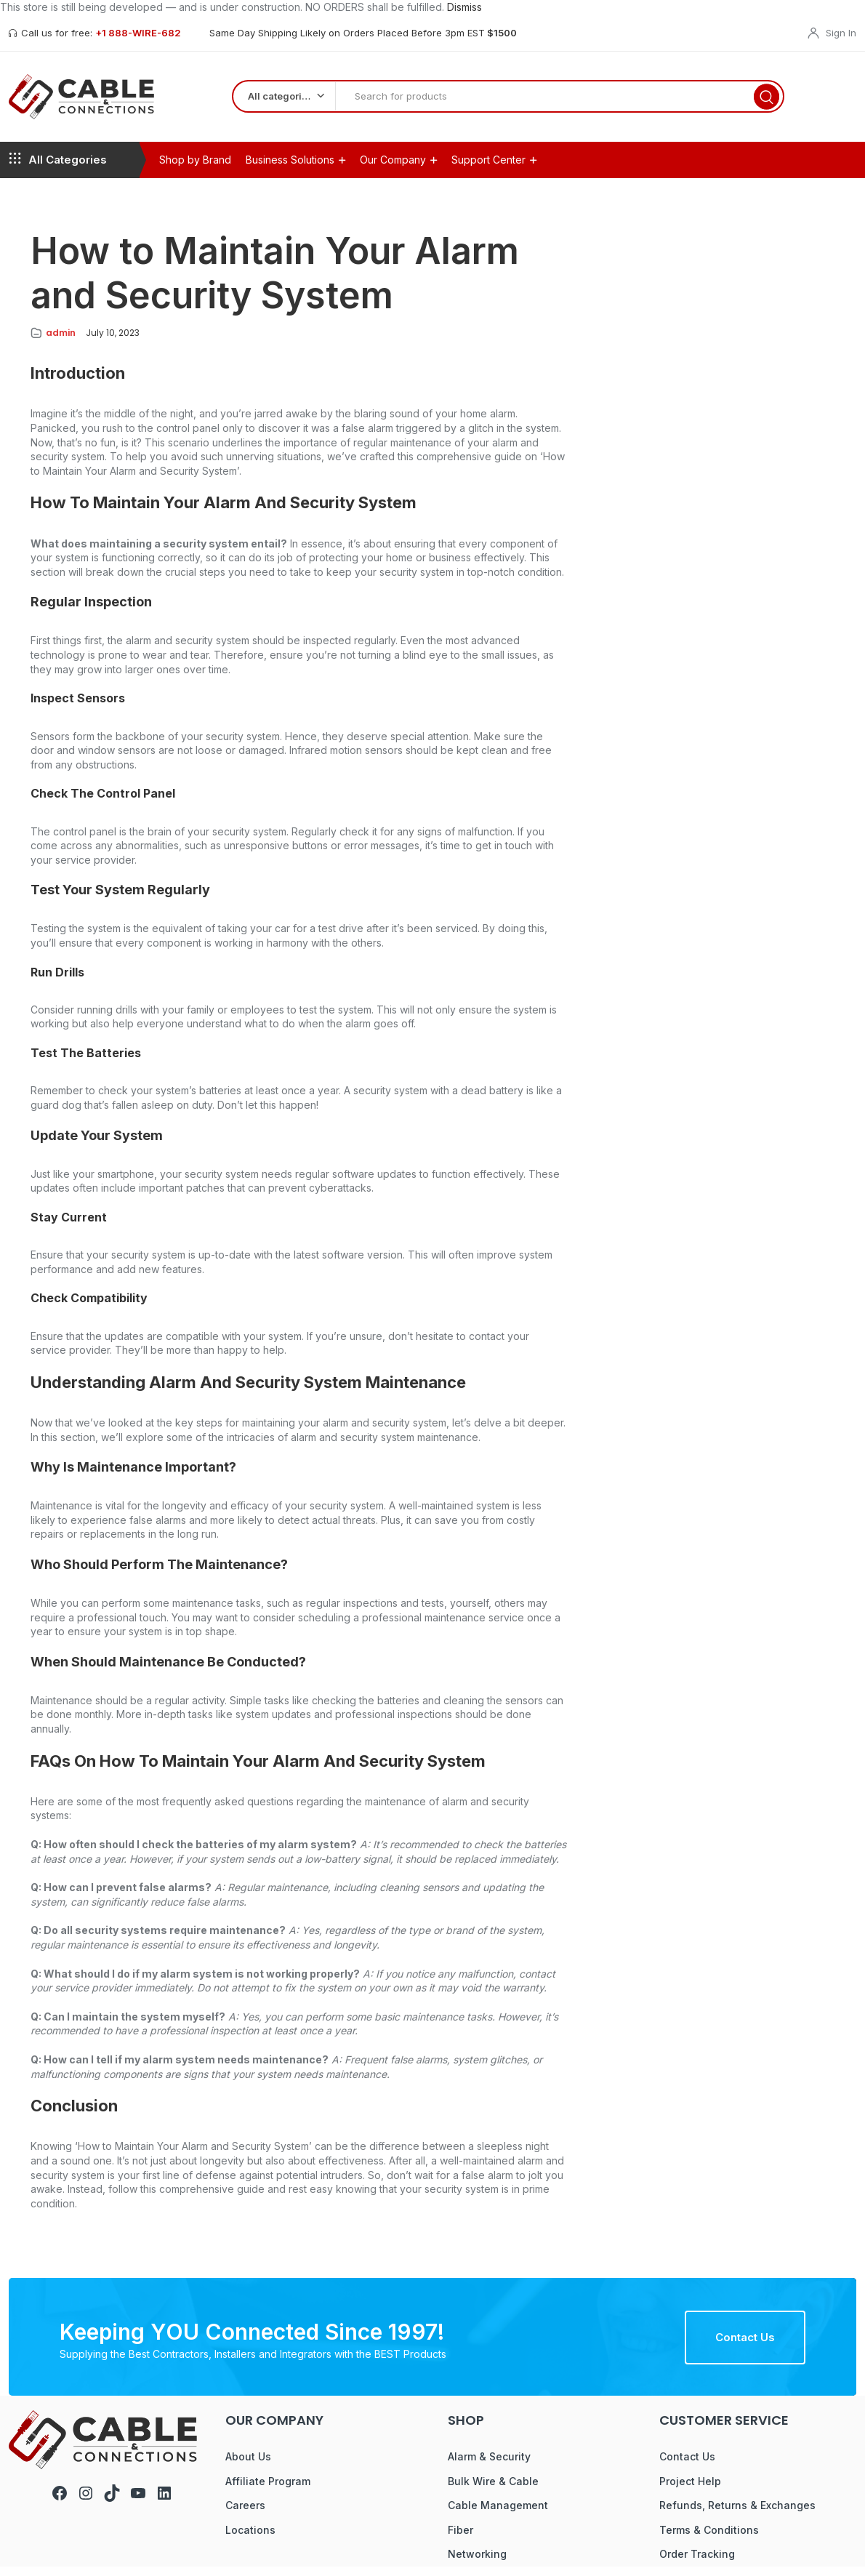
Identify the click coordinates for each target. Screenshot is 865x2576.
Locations (250, 2539)
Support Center (488, 169)
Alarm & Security (489, 2466)
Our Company (393, 169)
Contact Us (745, 2347)
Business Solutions (290, 169)
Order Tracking (697, 2563)
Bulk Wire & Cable (493, 2490)
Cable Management (498, 2514)
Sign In (841, 33)
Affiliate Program (267, 2490)
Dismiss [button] (464, 7)
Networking (477, 2563)
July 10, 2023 (113, 342)
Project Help (690, 2490)
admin (61, 342)
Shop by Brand (195, 169)
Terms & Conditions (709, 2539)
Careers (245, 2514)
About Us (248, 2466)
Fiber (460, 2539)
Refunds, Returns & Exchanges (737, 2514)
